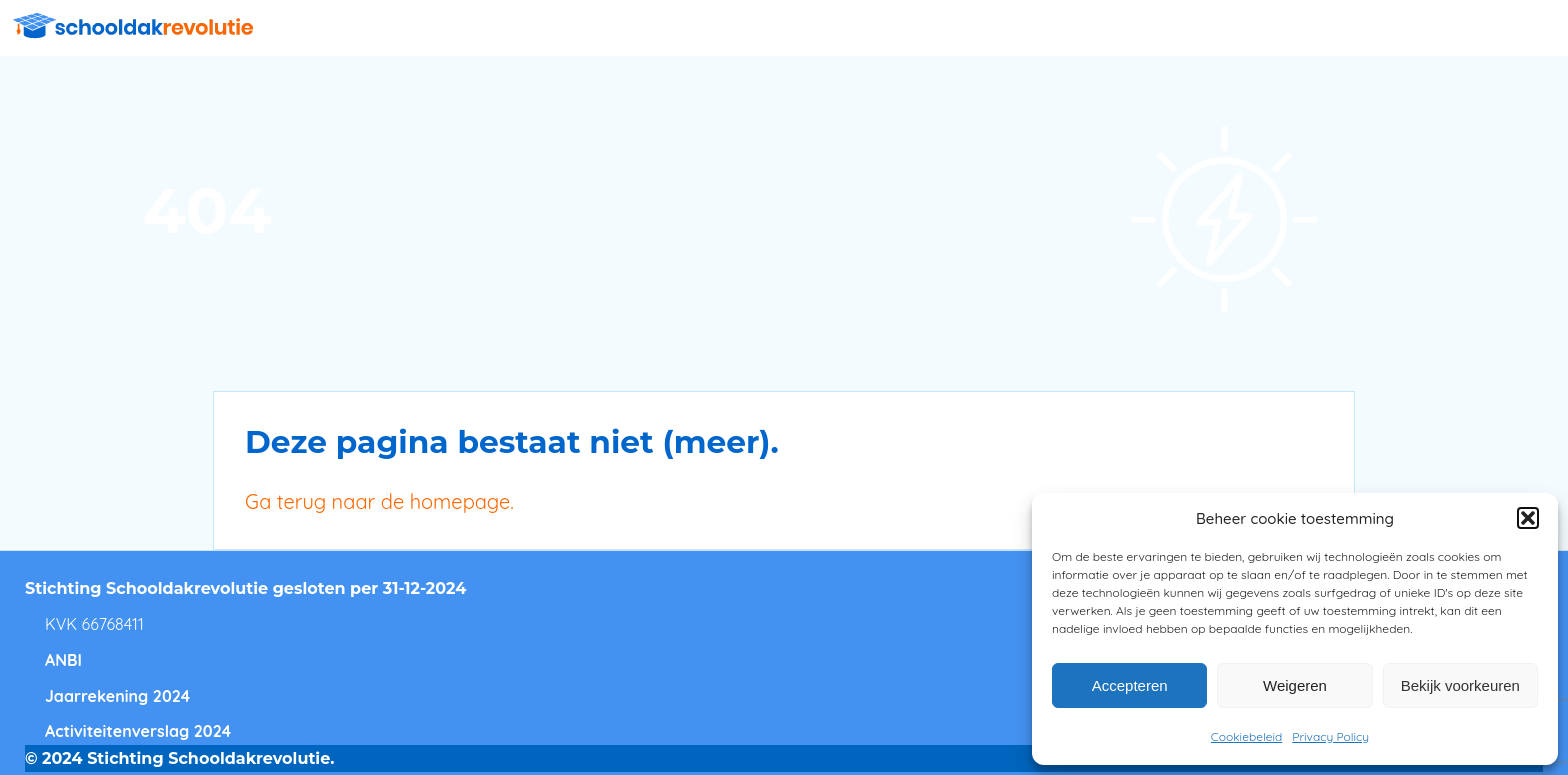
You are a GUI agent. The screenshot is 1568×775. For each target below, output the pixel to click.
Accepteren (1130, 685)
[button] (1528, 518)
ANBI (63, 660)
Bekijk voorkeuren (1460, 685)
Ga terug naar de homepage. (379, 501)
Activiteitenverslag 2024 (138, 731)
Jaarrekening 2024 (117, 696)
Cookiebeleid (1246, 736)
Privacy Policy (1330, 736)
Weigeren (1295, 685)
